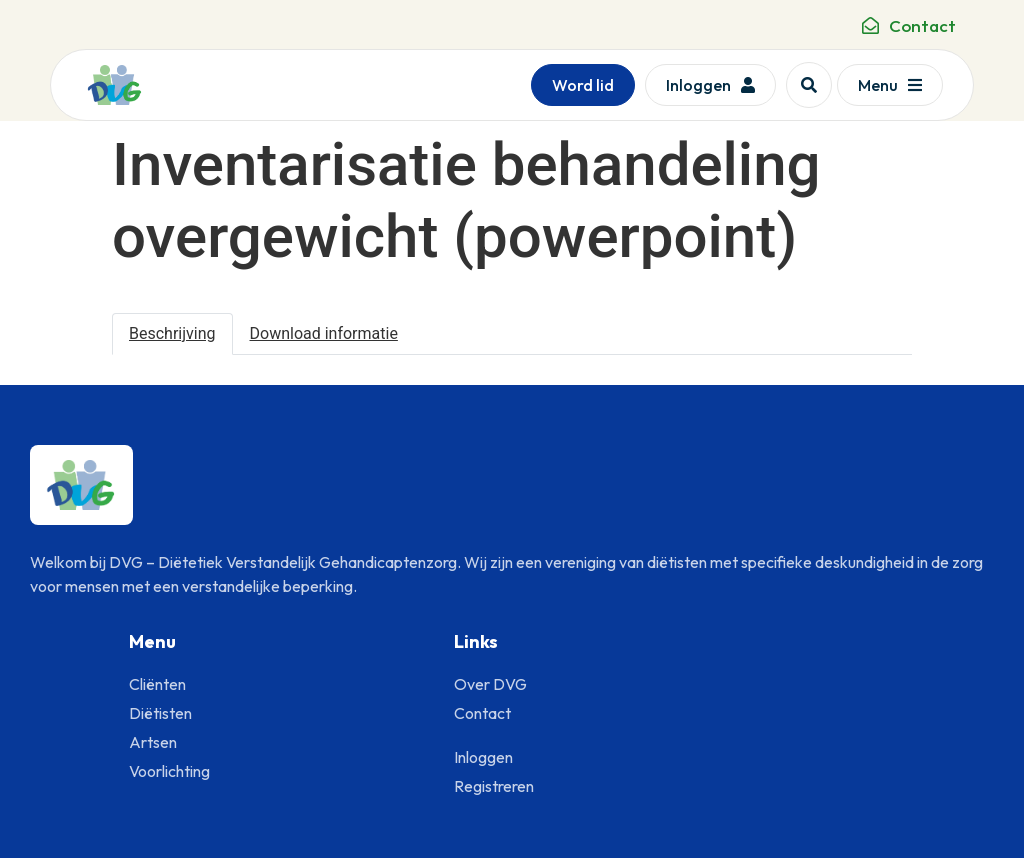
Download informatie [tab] (324, 333)
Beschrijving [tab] (172, 333)
